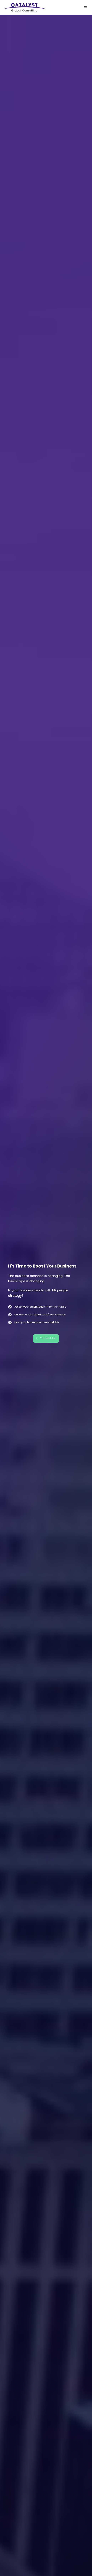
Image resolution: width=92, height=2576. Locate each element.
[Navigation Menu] (85, 7)
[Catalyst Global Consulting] (25, 7)
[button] (46, 1338)
